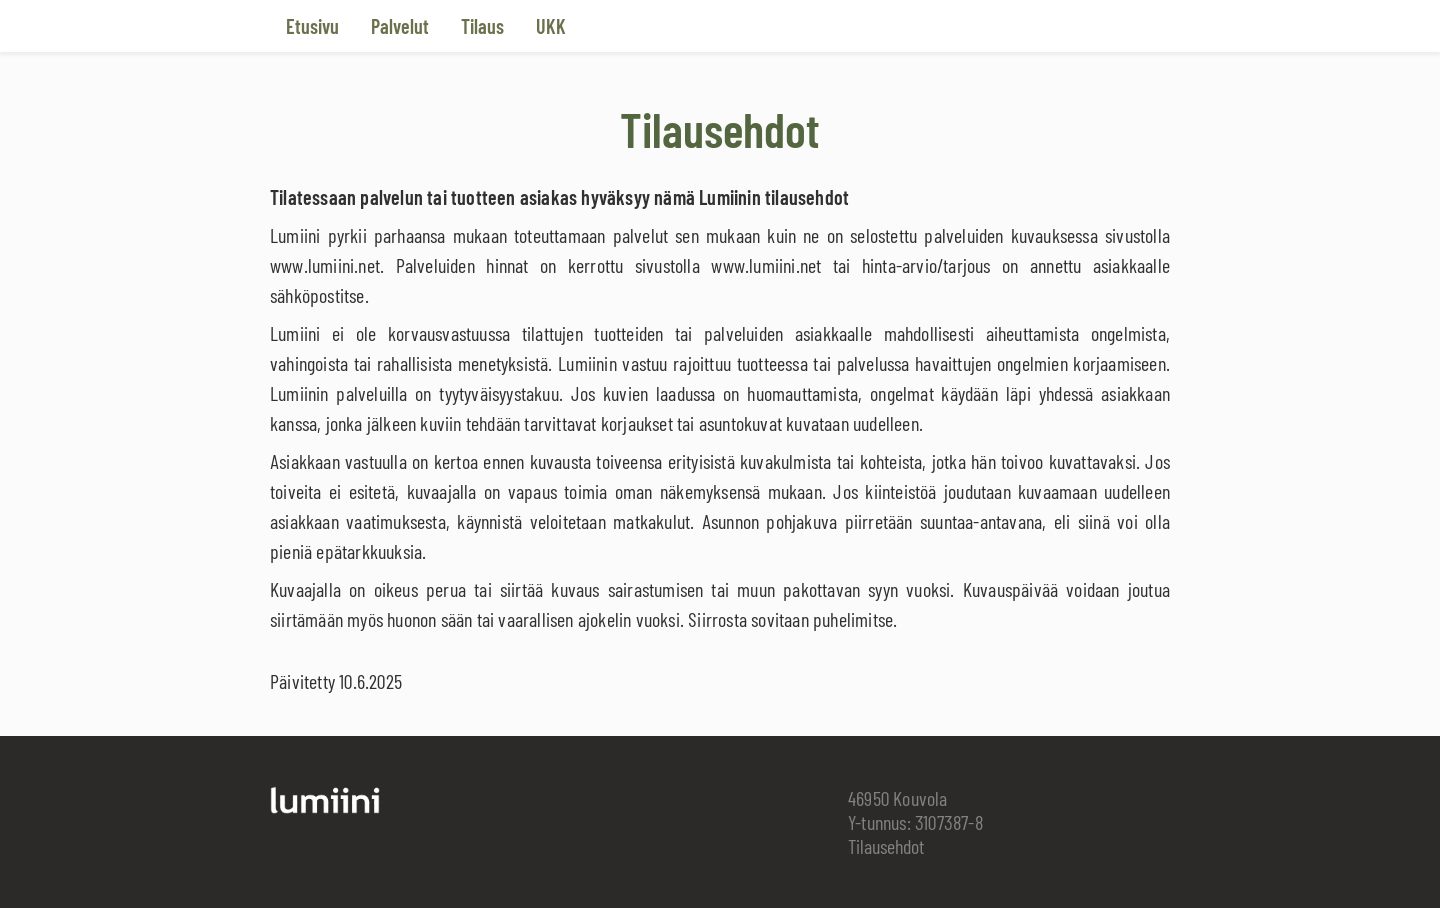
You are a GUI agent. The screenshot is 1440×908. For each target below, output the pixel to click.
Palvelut (400, 26)
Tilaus (482, 26)
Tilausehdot (886, 846)
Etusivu (312, 26)
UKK (551, 26)
